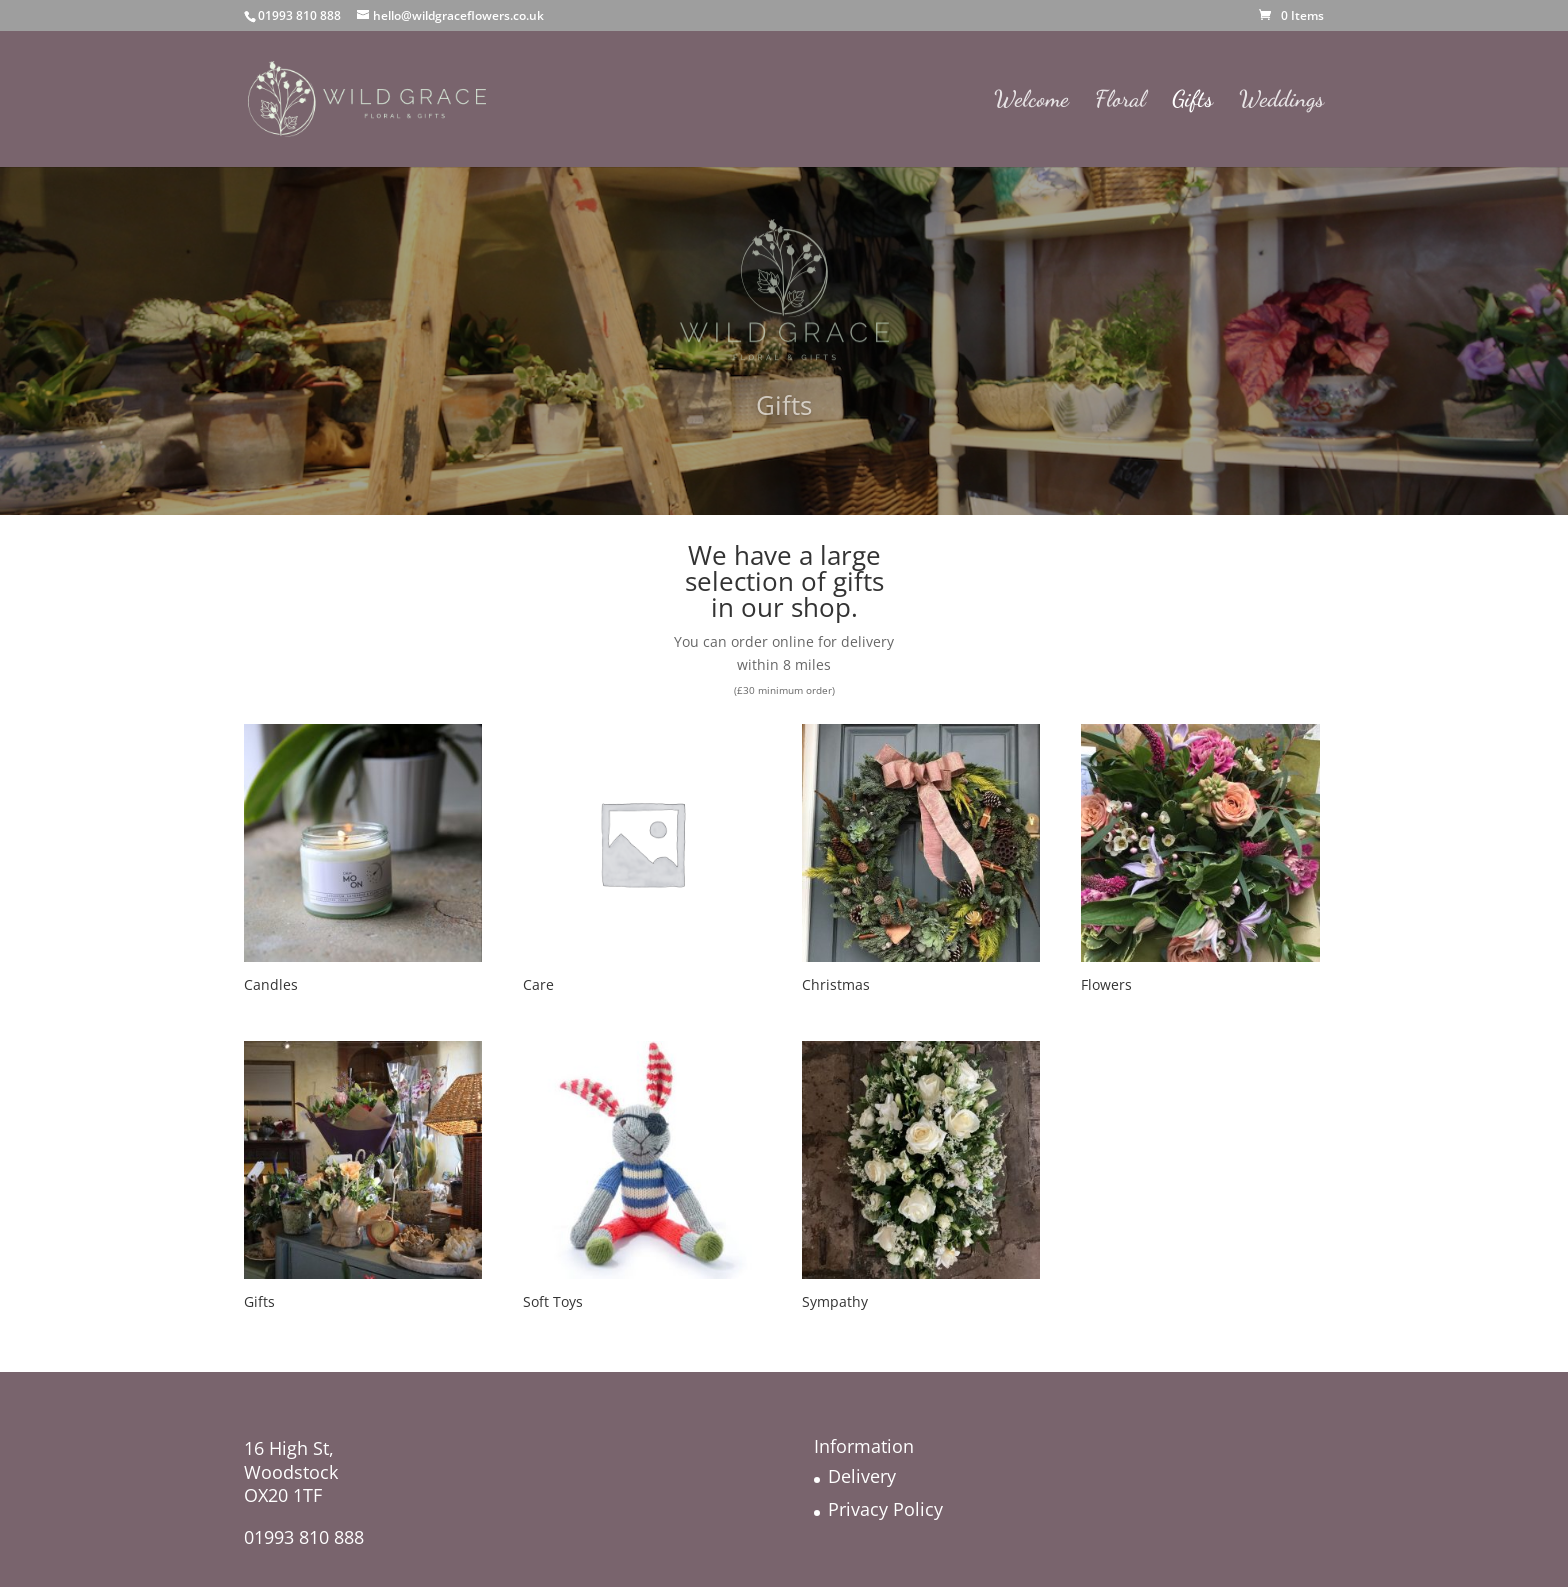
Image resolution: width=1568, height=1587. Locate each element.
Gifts (1192, 102)
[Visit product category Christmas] (921, 861)
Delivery (862, 1476)
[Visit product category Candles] (363, 861)
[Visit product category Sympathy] (921, 1178)
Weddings (1281, 102)
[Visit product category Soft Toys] (642, 1178)
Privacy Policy (885, 1509)
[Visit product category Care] (642, 861)
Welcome (1031, 102)
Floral (1120, 102)
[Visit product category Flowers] (1200, 861)
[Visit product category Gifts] (363, 1178)
